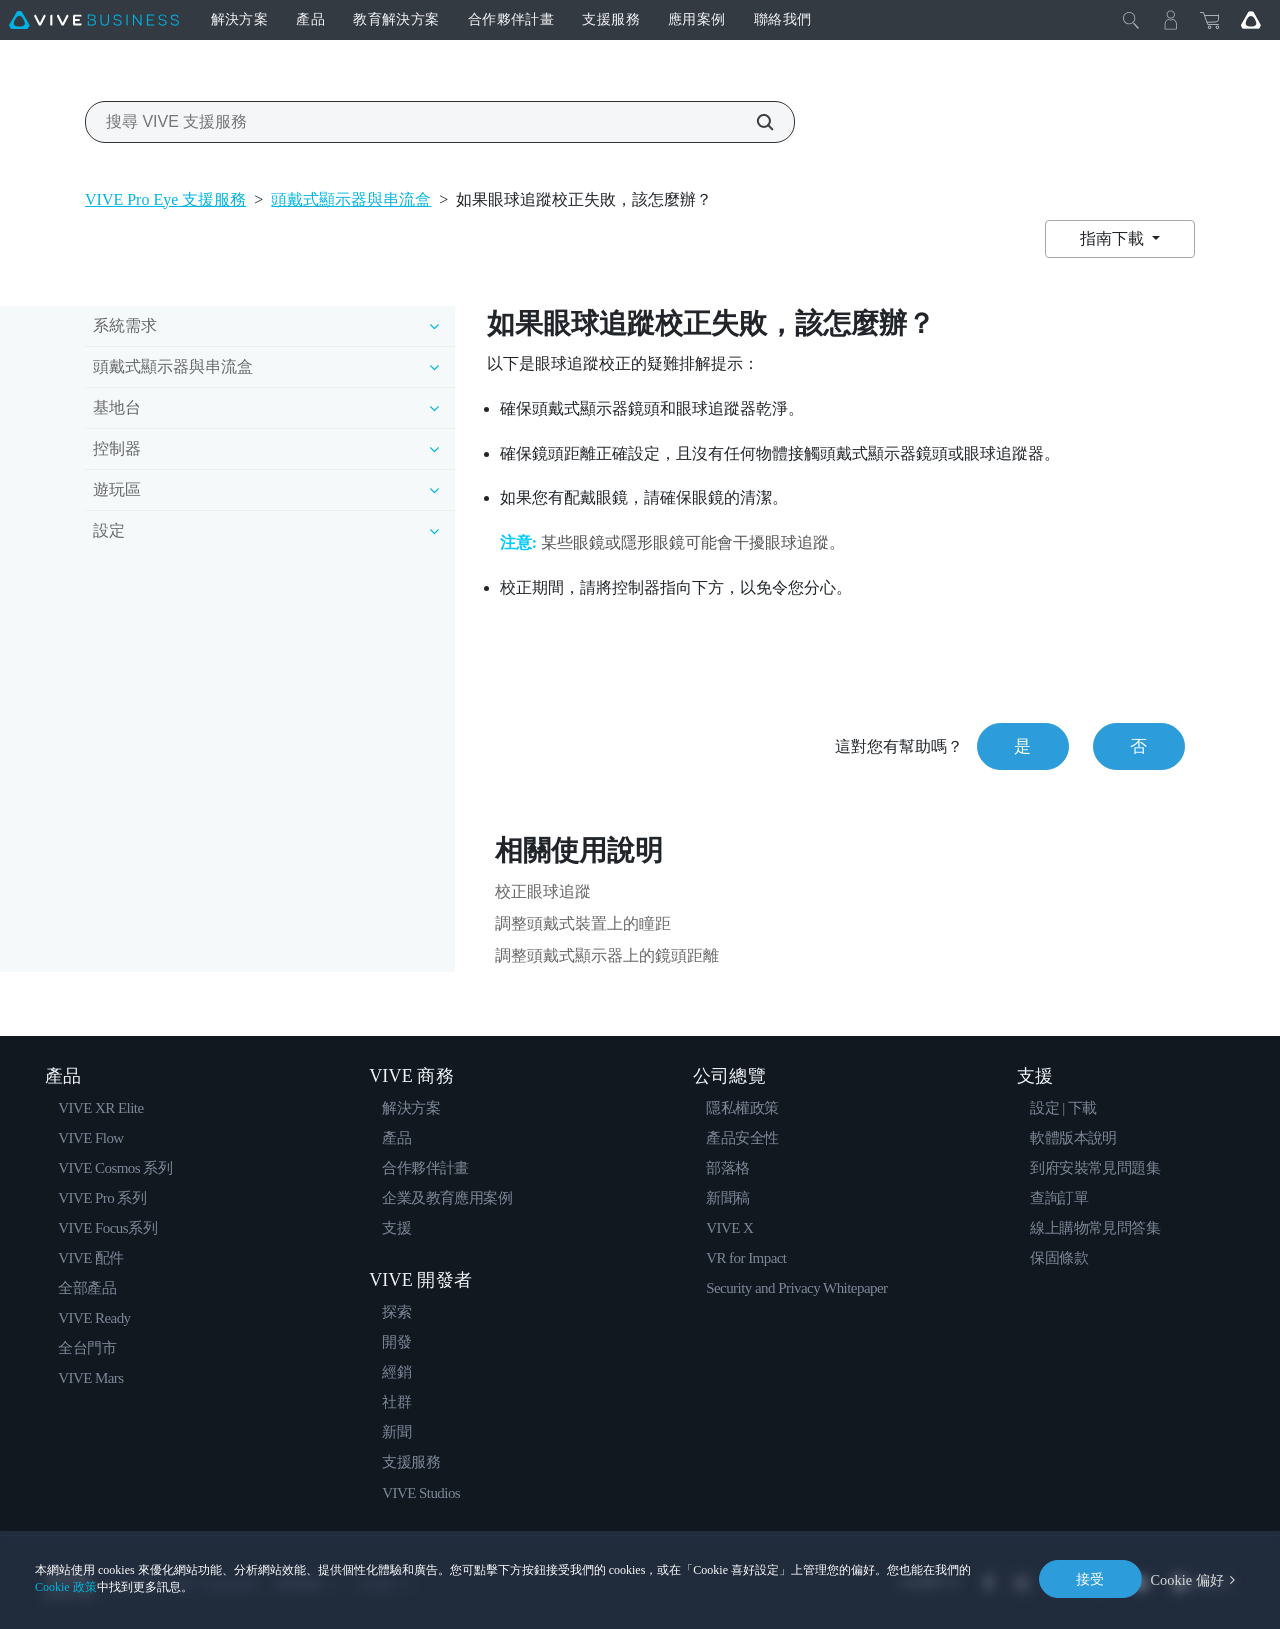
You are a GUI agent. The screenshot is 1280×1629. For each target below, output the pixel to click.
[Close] (1131, 20)
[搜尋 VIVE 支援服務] (754, 122)
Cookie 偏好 (1188, 1578)
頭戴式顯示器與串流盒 (351, 199)
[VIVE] (94, 20)
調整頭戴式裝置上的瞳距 (583, 923)
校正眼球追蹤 (543, 891)
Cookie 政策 (66, 1587)
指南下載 (1114, 238)
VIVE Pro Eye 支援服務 (165, 199)
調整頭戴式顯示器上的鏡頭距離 (607, 955)
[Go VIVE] (1251, 20)
